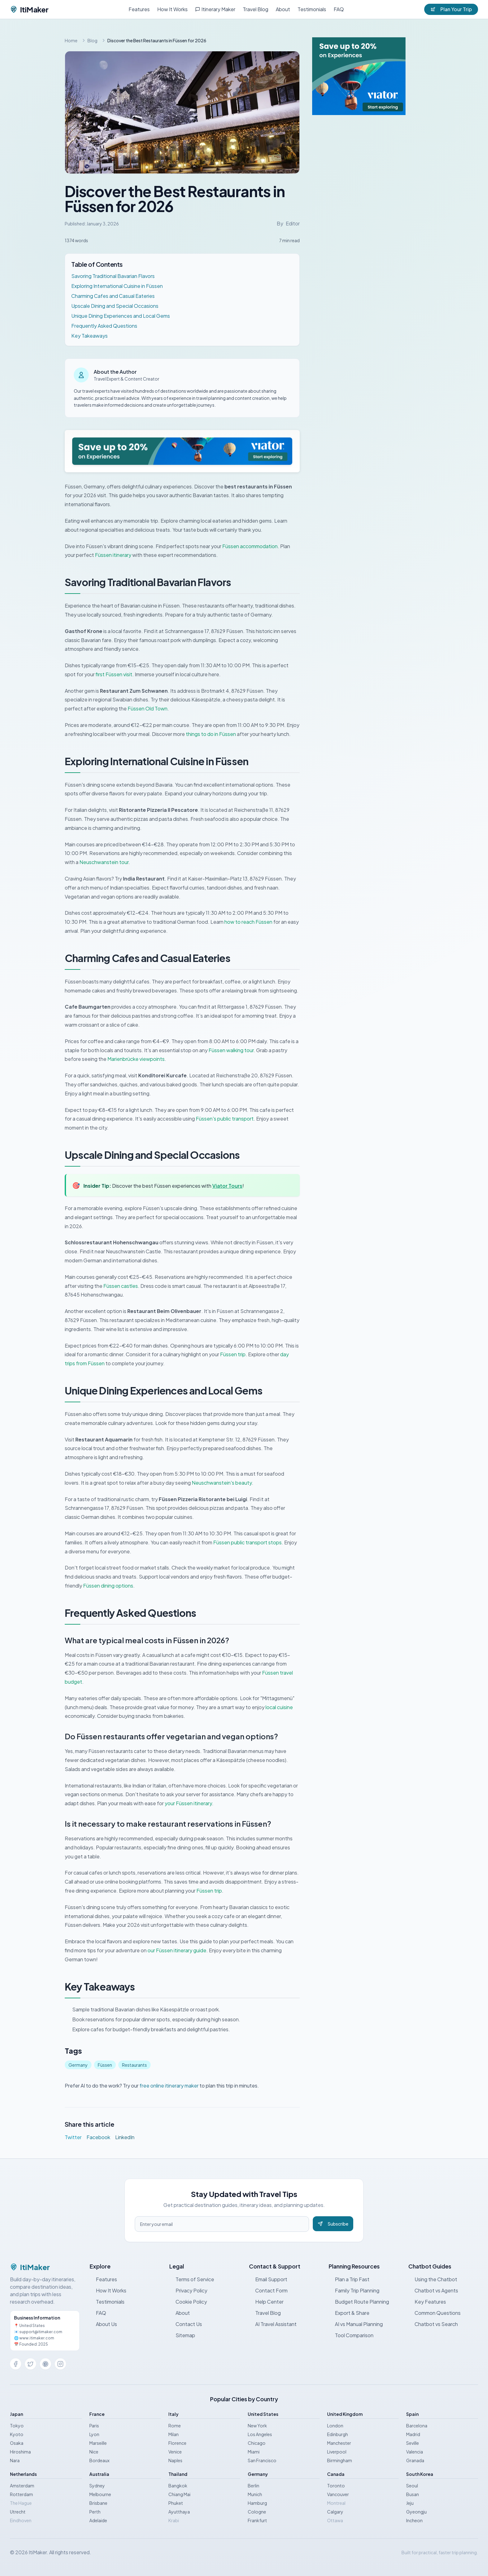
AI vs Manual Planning (356, 2324)
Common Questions (434, 2313)
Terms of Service (191, 2279)
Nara (15, 2460)
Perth (95, 2511)
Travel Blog (255, 9)
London (335, 2425)
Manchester (339, 2443)
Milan (173, 2434)
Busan (412, 2494)
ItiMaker (29, 9)
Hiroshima (20, 2451)
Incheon (414, 2520)
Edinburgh (337, 2434)
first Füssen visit (114, 674)
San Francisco (262, 2460)
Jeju (410, 2503)
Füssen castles (120, 1286)
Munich (255, 2494)
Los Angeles (260, 2434)
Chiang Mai (179, 2494)
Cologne (257, 2511)
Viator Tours (227, 1185)
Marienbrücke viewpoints (136, 1059)
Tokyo (17, 2425)
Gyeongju (416, 2511)
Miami (254, 2451)
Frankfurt (257, 2520)
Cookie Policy (188, 2301)
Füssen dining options (108, 1585)
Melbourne (100, 2494)
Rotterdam (21, 2494)
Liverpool (336, 2451)
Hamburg (257, 2503)
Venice (175, 2451)
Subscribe (333, 2224)
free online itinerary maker (169, 2085)
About (283, 9)
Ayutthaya (179, 2511)
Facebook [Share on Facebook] (98, 2137)
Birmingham (339, 2460)
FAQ (339, 9)
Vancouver (338, 2494)
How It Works (172, 9)
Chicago (256, 2443)
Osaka (16, 2443)
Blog (92, 40)
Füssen (105, 2065)
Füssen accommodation (250, 546)
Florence (177, 2443)
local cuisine (279, 1707)
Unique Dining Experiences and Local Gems (120, 315)
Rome (174, 2425)
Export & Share (349, 2313)
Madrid (413, 2434)
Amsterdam (22, 2485)
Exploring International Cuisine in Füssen (117, 286)
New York (257, 2425)
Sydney (97, 2485)
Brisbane (98, 2503)
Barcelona (416, 2425)
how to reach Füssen (248, 921)
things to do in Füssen (211, 734)
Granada (415, 2460)
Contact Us (185, 2324)
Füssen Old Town (147, 708)
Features (139, 9)
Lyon (94, 2434)
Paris (94, 2425)
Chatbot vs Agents (433, 2290)
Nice (93, 2451)
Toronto (336, 2485)
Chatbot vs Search (433, 2324)
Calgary (335, 2511)
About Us (103, 2324)
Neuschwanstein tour (104, 862)
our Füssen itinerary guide (177, 1950)
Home (71, 40)
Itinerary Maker (215, 9)
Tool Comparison (351, 2335)
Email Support (268, 2279)
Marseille (98, 2443)
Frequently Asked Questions (104, 325)
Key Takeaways (89, 335)
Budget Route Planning (359, 2301)
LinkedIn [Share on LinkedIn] (124, 2137)
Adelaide (98, 2520)
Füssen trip (233, 1354)
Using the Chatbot (432, 2279)
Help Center (266, 2301)
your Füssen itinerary (188, 1803)
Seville (412, 2443)
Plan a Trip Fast (349, 2279)
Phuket (175, 2503)
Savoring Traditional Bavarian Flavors (113, 276)
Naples (175, 2460)
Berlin (253, 2485)
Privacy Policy (188, 2290)
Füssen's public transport (225, 1118)
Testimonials (312, 9)
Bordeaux (99, 2460)
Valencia (414, 2451)
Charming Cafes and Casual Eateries (113, 296)
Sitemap (182, 2335)
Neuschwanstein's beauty (222, 1482)
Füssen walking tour (231, 1050)
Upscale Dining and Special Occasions (114, 306)
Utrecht (18, 2511)
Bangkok (177, 2485)
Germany (78, 2065)
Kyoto (16, 2434)
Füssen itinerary (113, 555)
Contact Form (268, 2290)
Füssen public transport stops (247, 1542)
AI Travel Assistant (273, 2324)
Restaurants (134, 2065)
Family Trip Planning (354, 2290)
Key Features (427, 2301)
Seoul (412, 2485)
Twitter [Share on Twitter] (73, 2137)
